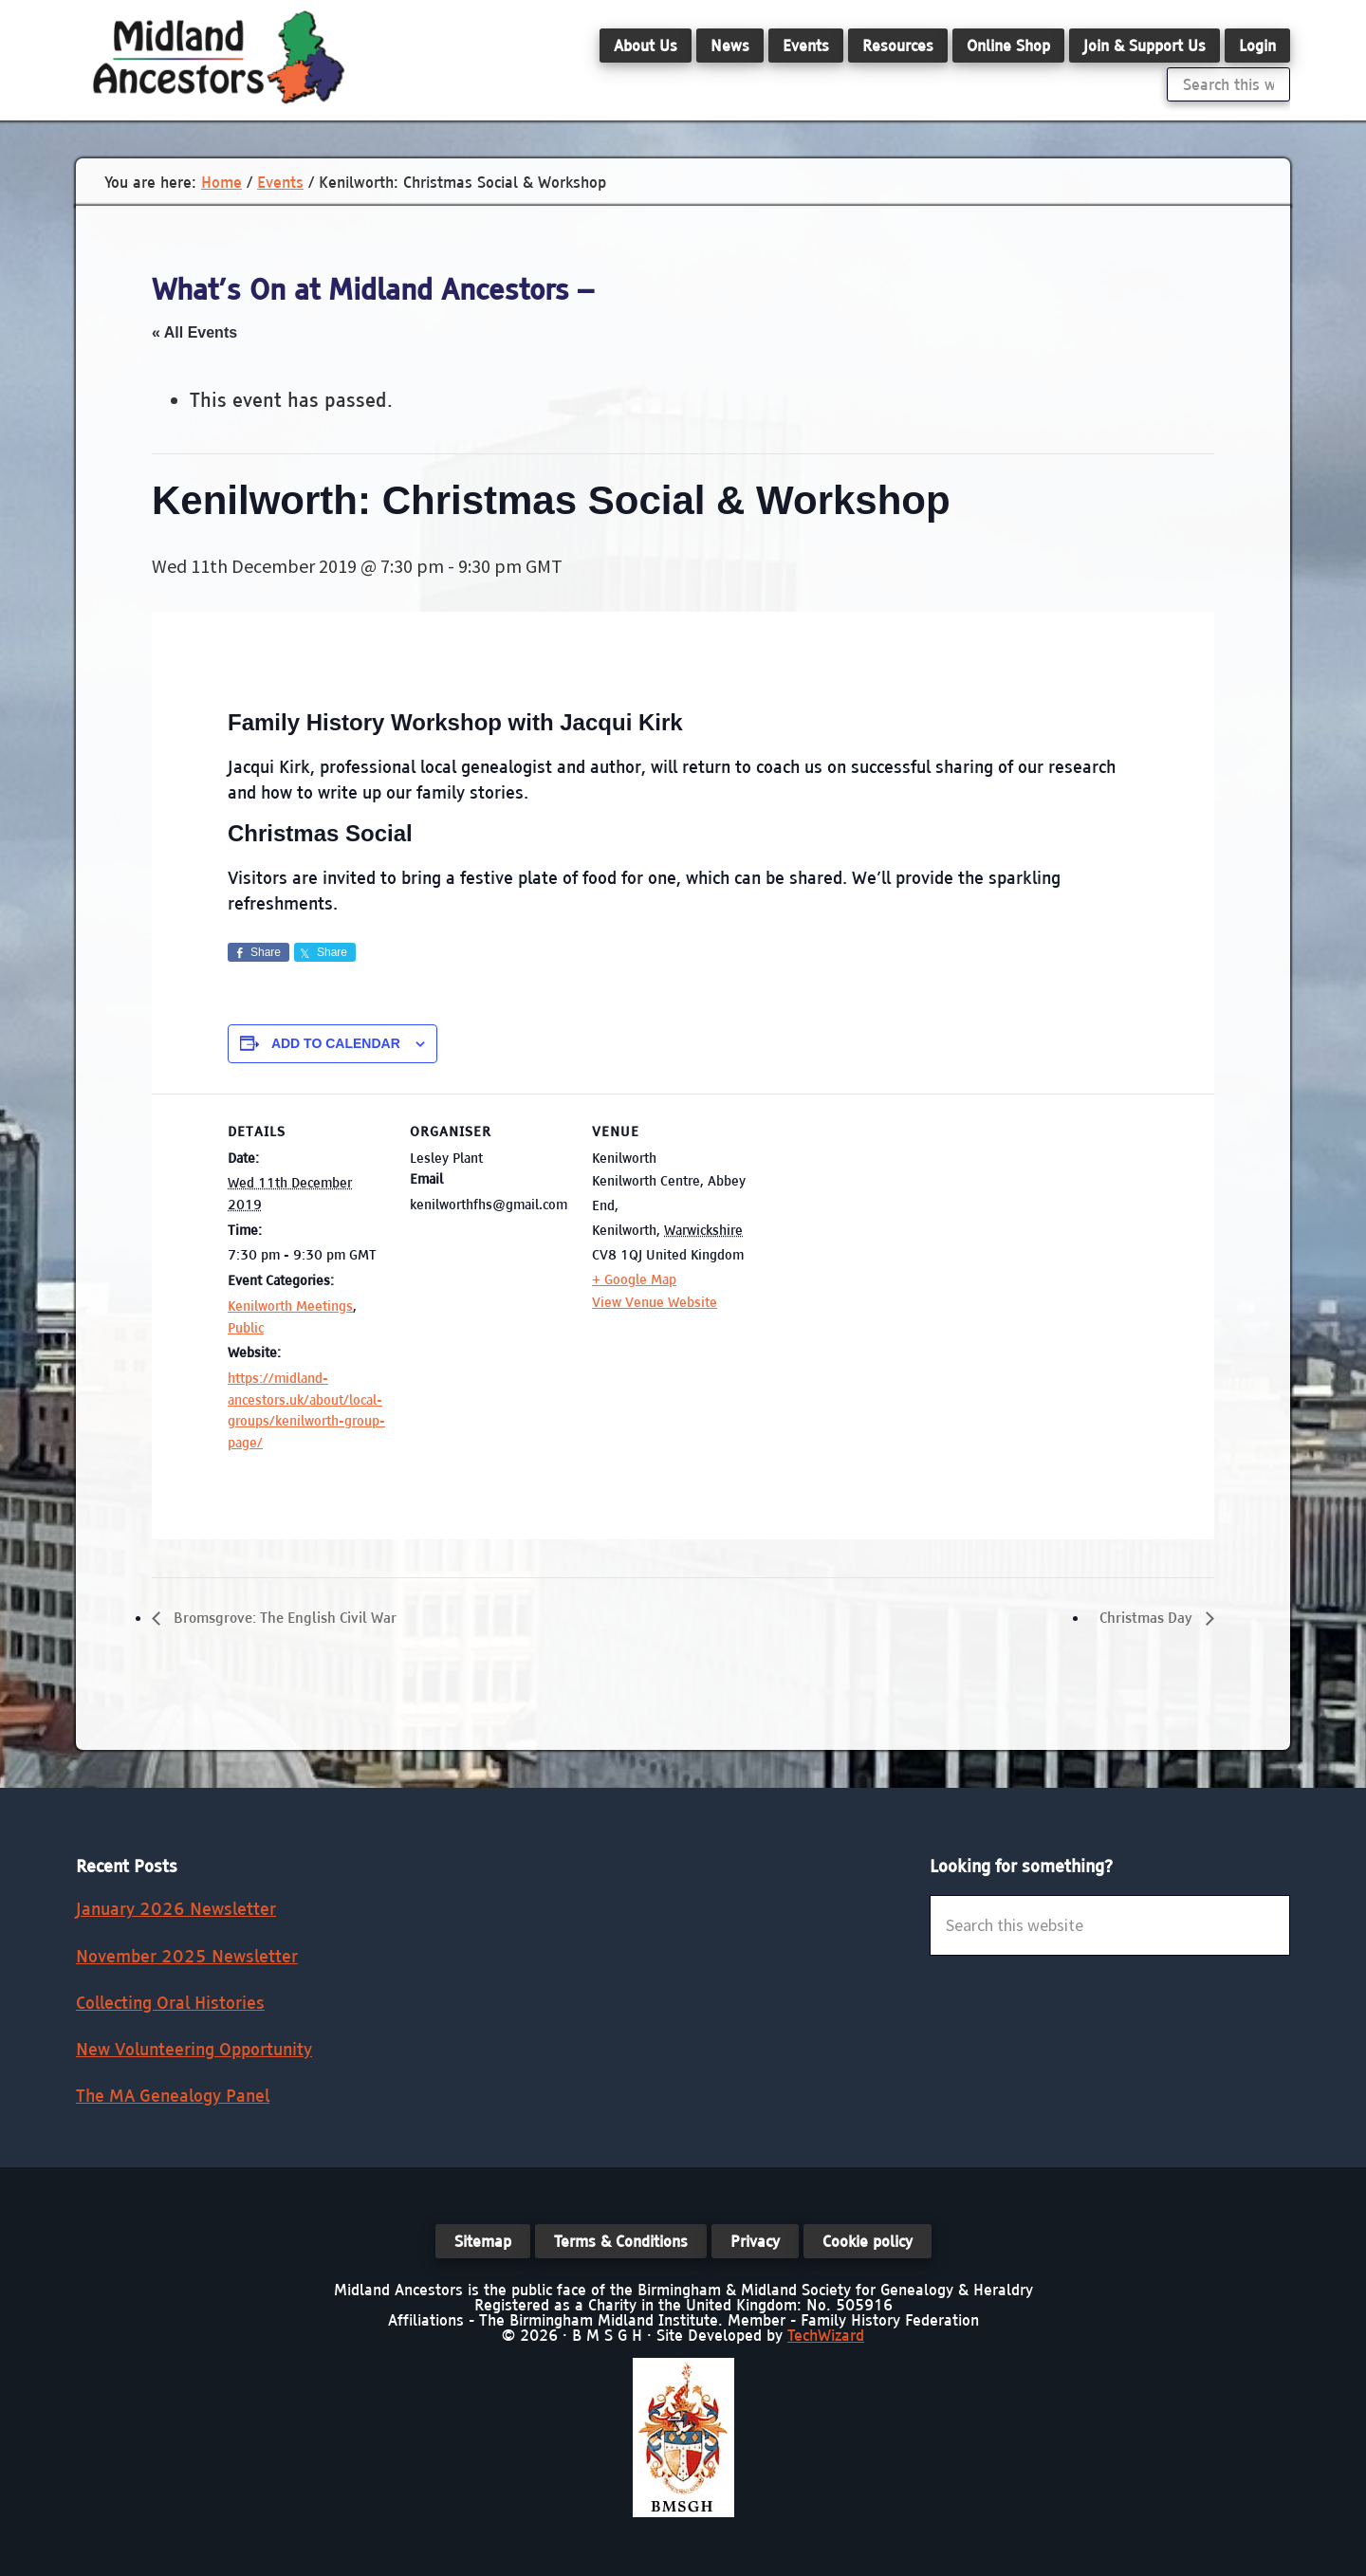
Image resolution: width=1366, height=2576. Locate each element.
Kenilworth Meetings (290, 1306)
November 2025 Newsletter (187, 1956)
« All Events (194, 332)
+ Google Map (634, 1279)
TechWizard (825, 2335)
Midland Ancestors (218, 56)
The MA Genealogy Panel (172, 2096)
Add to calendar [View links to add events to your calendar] (335, 1043)
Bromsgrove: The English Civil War (292, 1618)
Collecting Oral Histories (170, 2004)
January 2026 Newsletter (176, 1910)
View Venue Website (654, 1302)
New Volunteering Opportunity (194, 2050)
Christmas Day (1143, 1618)
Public (246, 1327)
